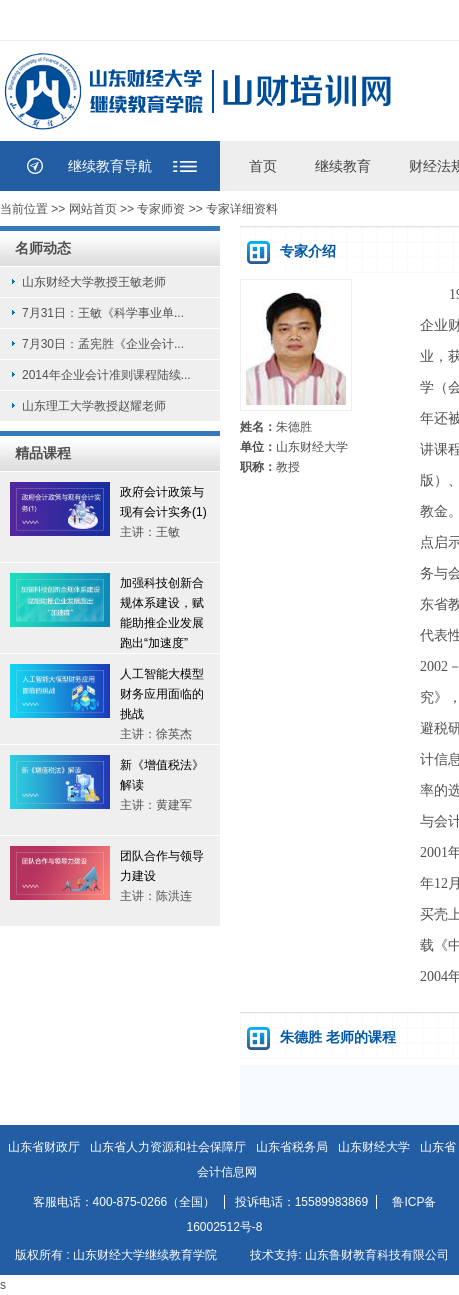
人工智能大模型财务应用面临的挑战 (162, 694)
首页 (263, 166)
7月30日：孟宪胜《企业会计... (103, 344)
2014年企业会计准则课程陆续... (106, 375)
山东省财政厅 (44, 1147)
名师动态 (43, 248)
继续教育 (343, 166)
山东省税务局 (292, 1147)
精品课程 (43, 453)
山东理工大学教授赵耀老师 (94, 406)
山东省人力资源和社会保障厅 (168, 1147)
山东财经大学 (374, 1147)
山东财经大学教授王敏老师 (94, 282)
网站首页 (93, 209)
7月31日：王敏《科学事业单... (103, 313)
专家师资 (161, 209)
